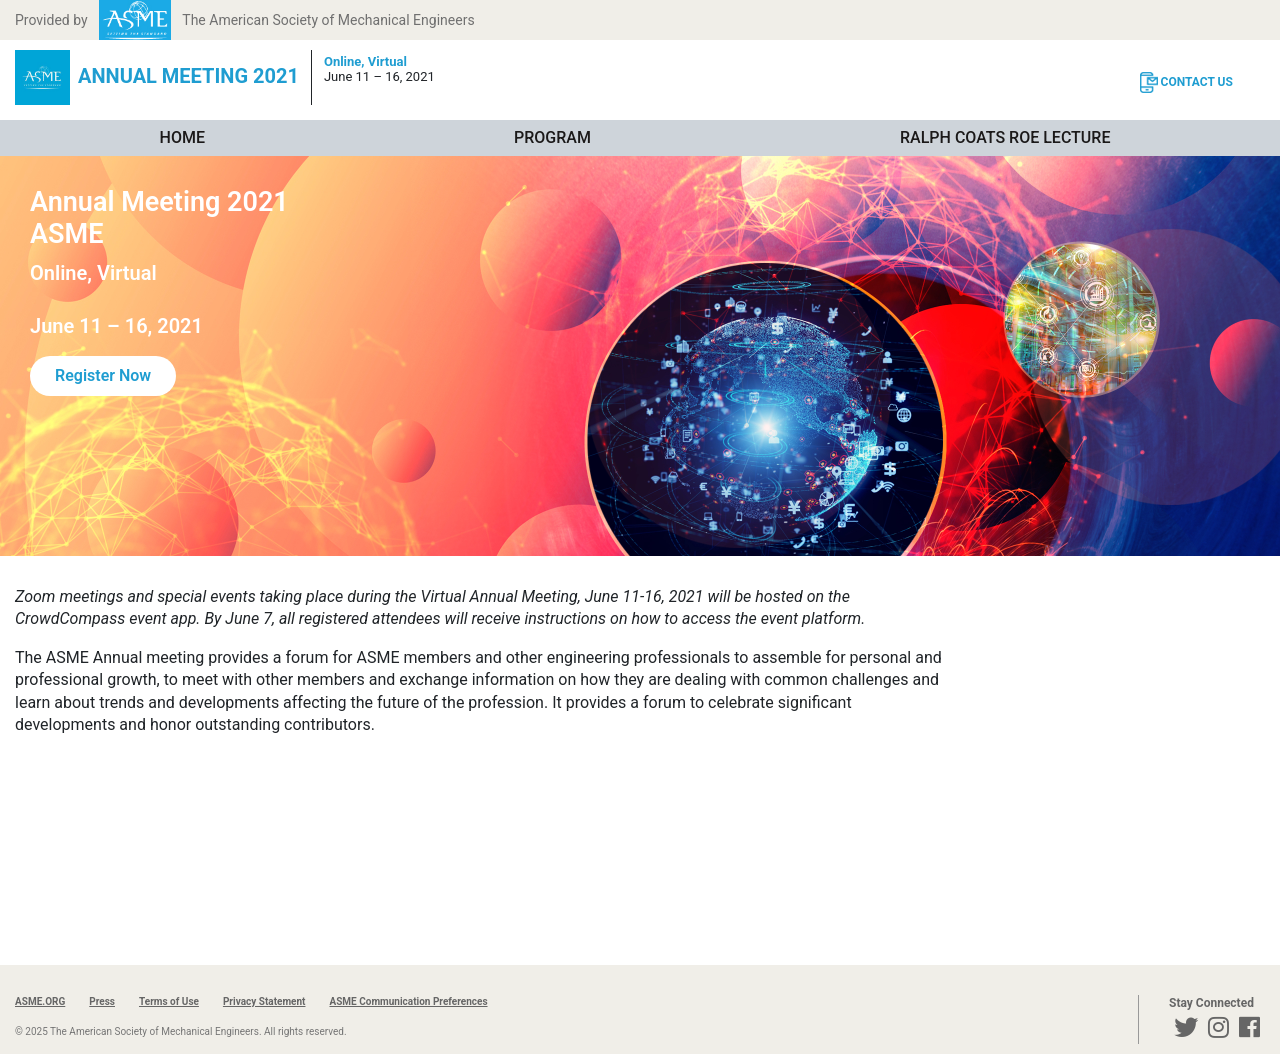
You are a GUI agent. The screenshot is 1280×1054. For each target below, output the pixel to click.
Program (552, 137)
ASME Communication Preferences (408, 1001)
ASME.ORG (40, 1001)
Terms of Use (169, 1001)
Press (102, 1001)
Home (182, 137)
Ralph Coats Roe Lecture (1005, 137)
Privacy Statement (264, 1001)
